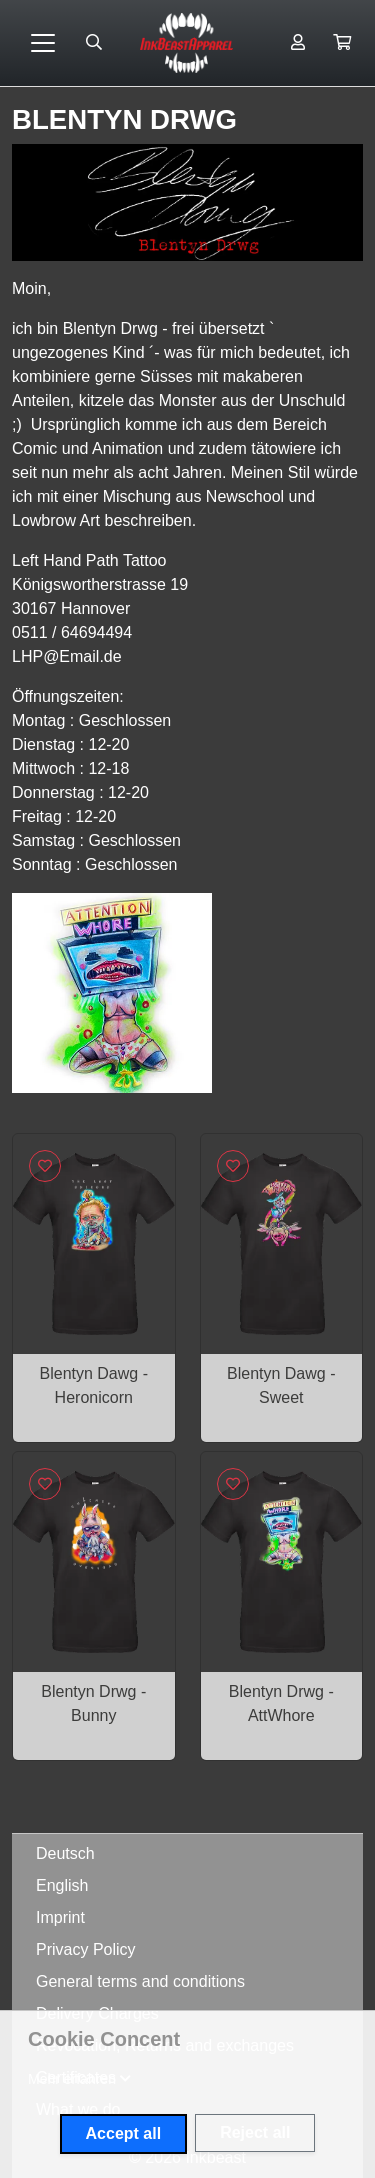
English (62, 1885)
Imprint (60, 1917)
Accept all (124, 2133)
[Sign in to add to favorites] (45, 1166)
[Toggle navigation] (43, 43)
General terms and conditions (140, 1981)
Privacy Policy (86, 1949)
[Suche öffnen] (94, 43)
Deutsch (65, 1853)
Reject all (255, 2132)
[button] (342, 43)
